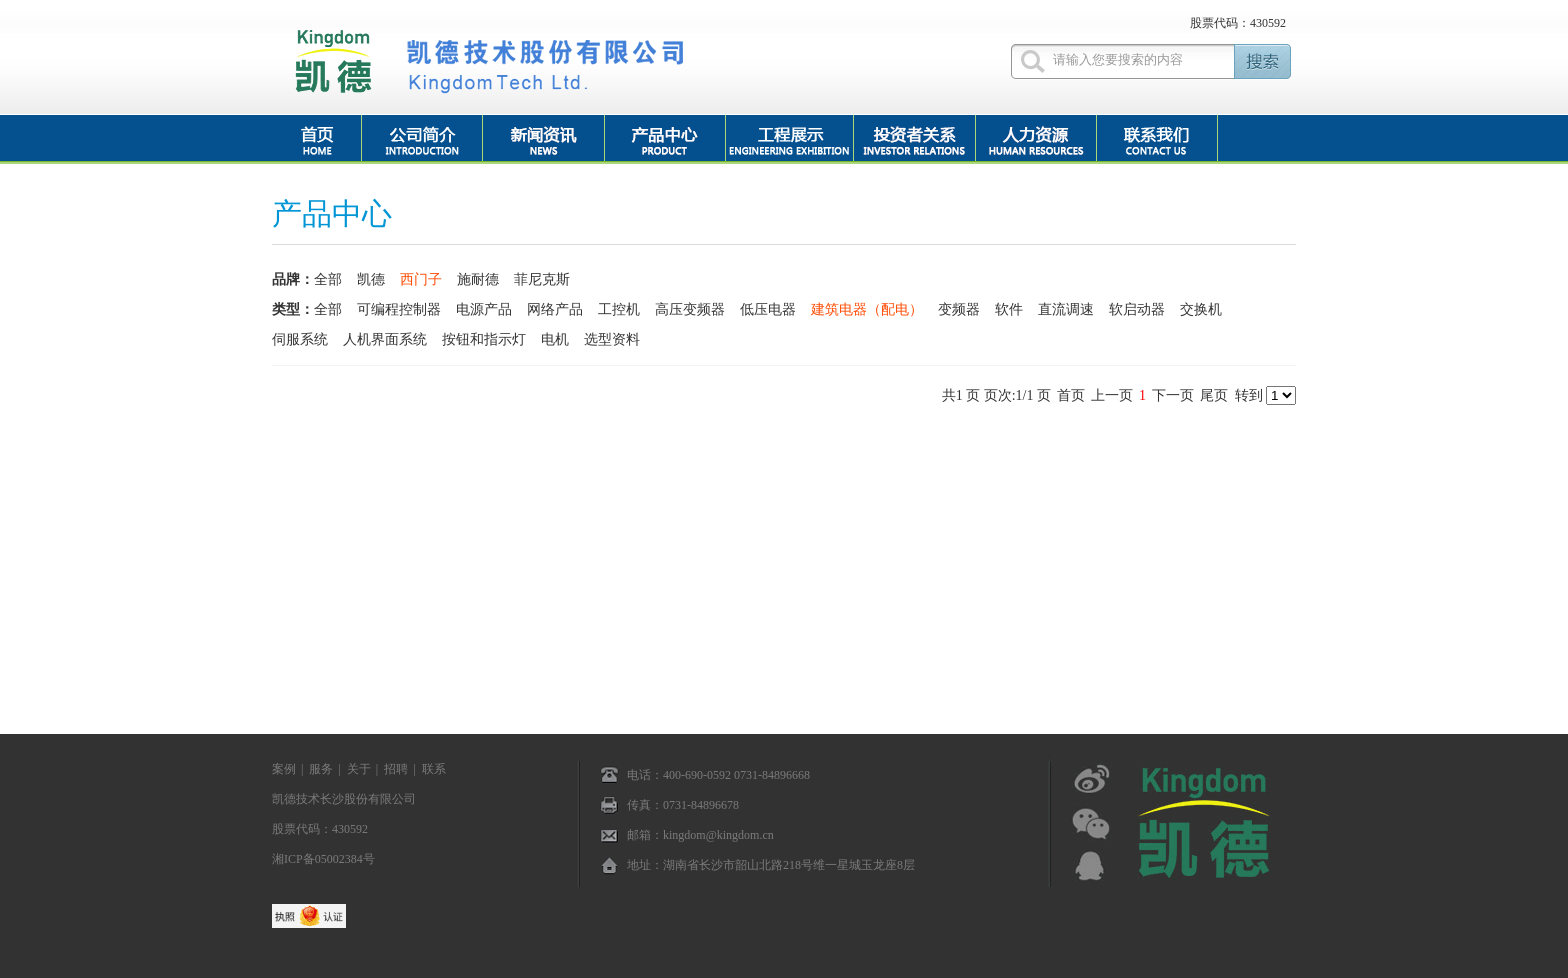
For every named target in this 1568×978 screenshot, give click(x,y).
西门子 (421, 279)
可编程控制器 (399, 309)
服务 (321, 769)
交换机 (1201, 309)
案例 (284, 769)
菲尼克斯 (542, 279)
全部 (328, 279)
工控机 (619, 309)
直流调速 (1066, 309)
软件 (1009, 309)
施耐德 (478, 279)
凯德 (371, 279)
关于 (359, 769)
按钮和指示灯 (484, 339)
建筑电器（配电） (867, 309)
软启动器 (1137, 309)
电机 (555, 339)
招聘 (396, 769)
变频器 (959, 309)
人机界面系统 (385, 339)
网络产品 (555, 309)
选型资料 (612, 339)
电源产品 (484, 309)
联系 (434, 769)
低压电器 (768, 309)
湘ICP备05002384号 (323, 859)
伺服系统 (300, 339)
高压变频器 (690, 309)
